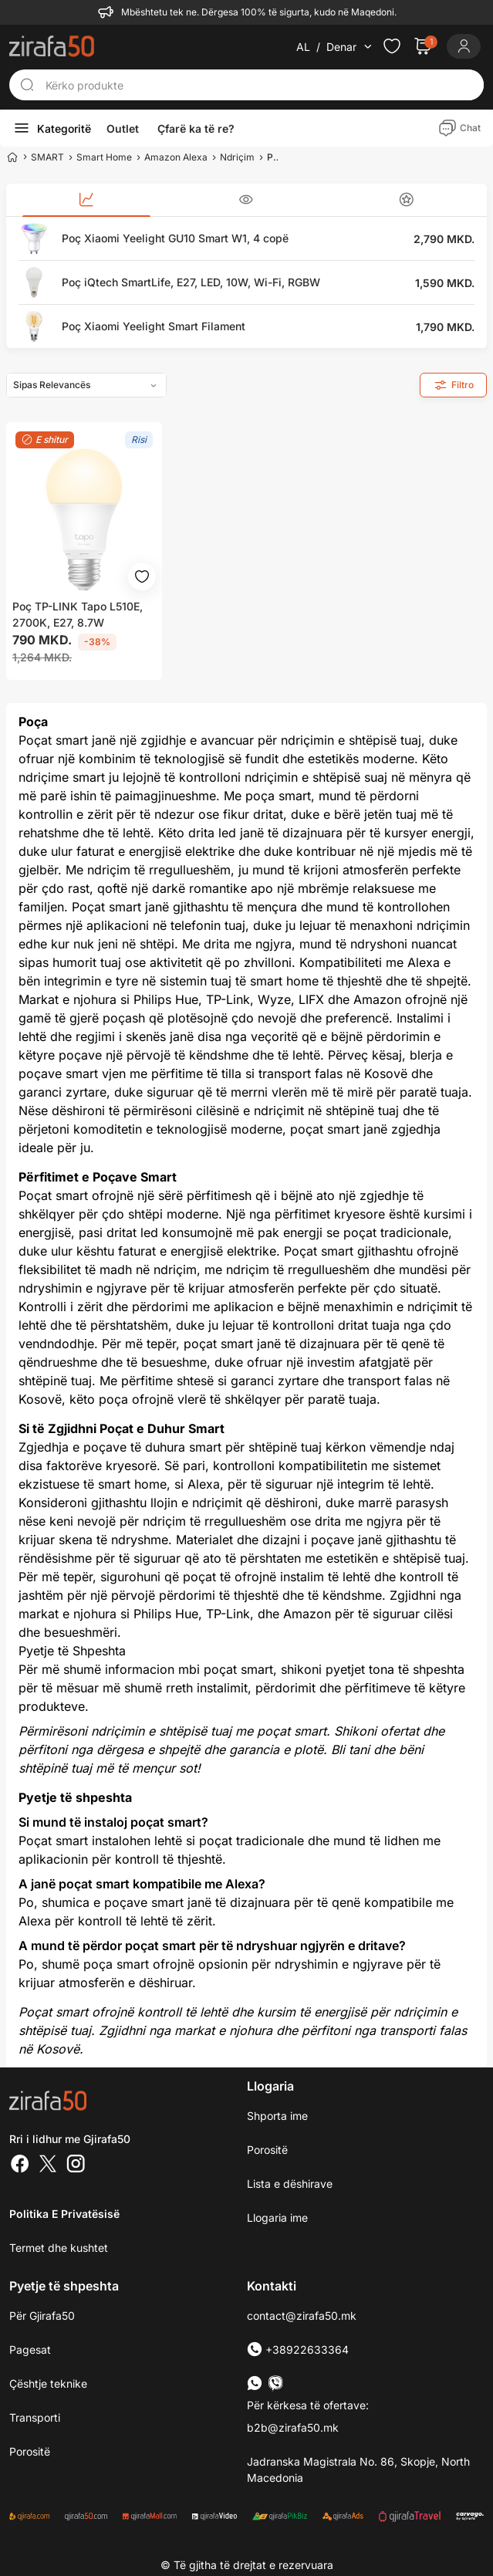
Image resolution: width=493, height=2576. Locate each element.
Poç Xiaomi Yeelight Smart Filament (153, 326)
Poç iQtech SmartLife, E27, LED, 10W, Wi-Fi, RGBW (191, 282)
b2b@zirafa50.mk (293, 2427)
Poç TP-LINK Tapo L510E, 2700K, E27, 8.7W (77, 614)
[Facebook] (20, 2165)
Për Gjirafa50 (42, 2315)
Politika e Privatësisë (64, 2213)
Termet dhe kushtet (58, 2247)
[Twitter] (48, 2165)
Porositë (267, 2149)
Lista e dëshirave (290, 2183)
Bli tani (350, 1749)
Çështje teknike (48, 2383)
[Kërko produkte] (260, 84)
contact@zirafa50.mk (301, 2315)
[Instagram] (75, 2165)
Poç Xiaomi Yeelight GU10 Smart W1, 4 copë (175, 238)
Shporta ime (277, 2115)
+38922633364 (298, 2349)
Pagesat (30, 2349)
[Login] (464, 46)
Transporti (34, 2417)
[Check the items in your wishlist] (392, 46)
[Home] (12, 156)
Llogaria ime (277, 2217)
